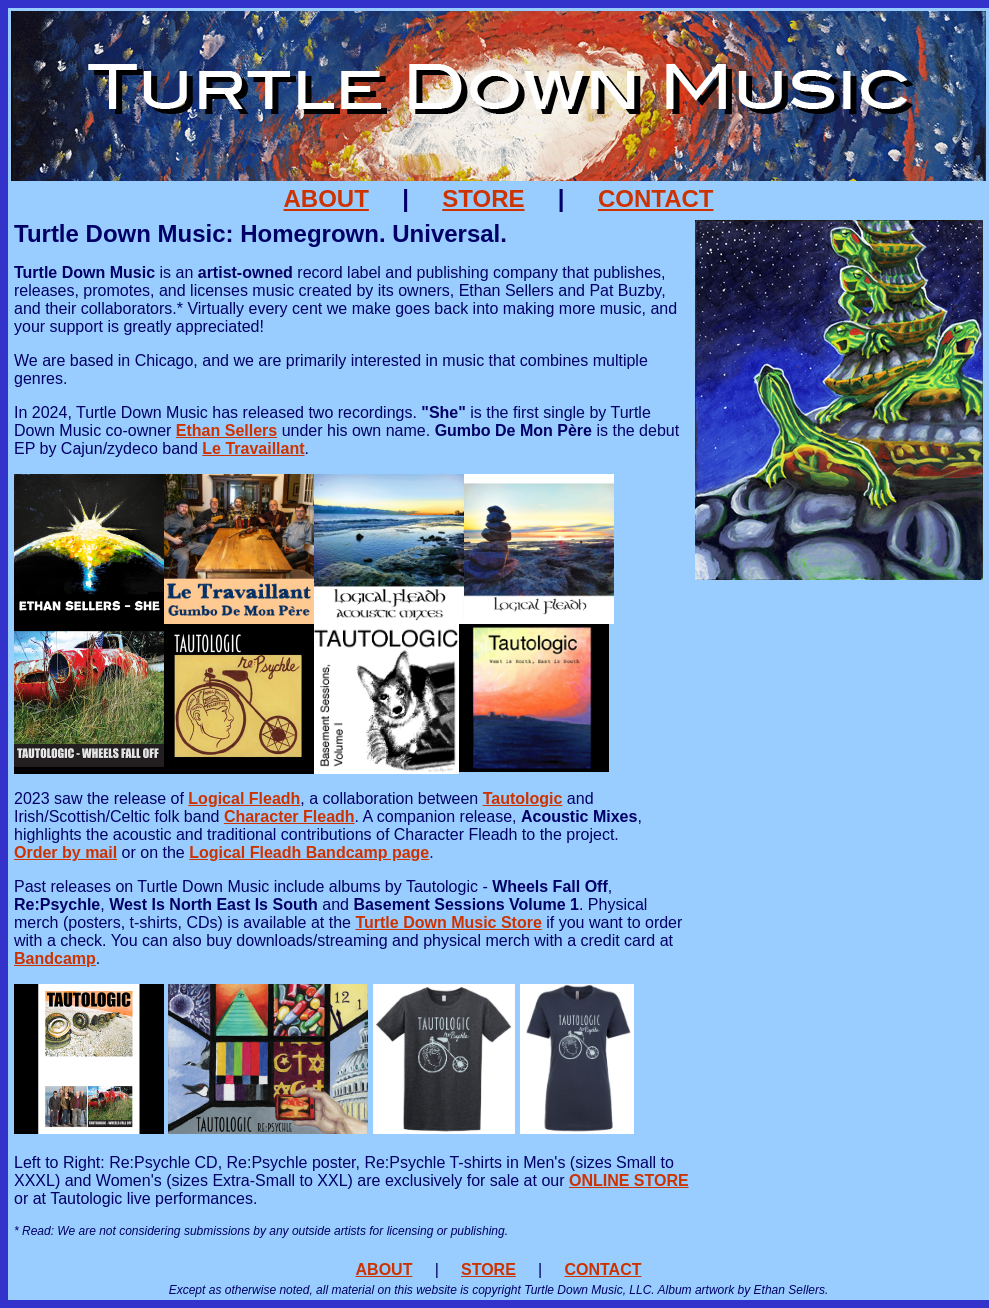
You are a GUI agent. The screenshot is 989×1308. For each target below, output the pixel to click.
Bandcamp (55, 958)
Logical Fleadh (244, 798)
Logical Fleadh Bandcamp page (309, 852)
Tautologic (523, 798)
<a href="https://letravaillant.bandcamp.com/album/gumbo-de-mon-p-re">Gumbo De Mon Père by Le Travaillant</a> (839, 831)
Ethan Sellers (226, 430)
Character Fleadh (289, 816)
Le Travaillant (253, 448)
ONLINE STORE (629, 1180)
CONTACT (656, 198)
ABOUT (326, 198)
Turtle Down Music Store (448, 922)
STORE (483, 198)
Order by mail (65, 852)
